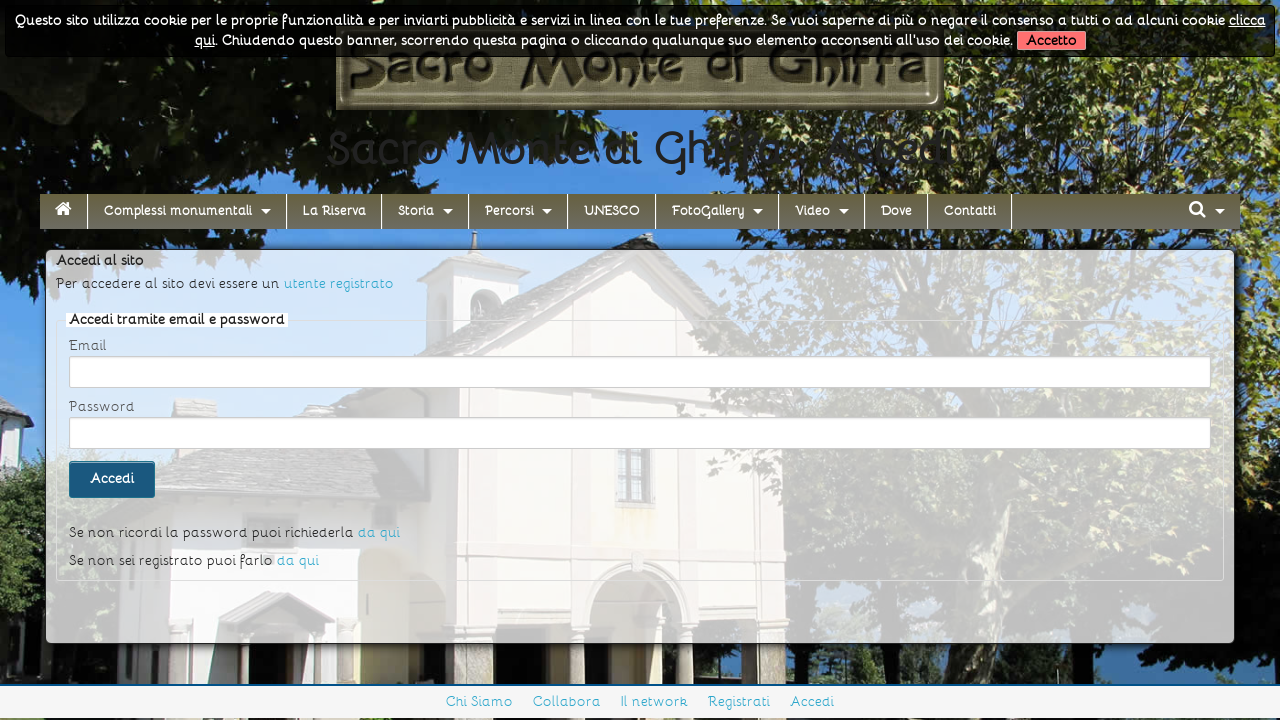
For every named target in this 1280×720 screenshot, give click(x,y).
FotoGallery (708, 211)
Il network (654, 701)
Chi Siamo (479, 701)
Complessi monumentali (178, 211)
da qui (379, 532)
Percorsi (509, 211)
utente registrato (339, 283)
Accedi (812, 701)
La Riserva (334, 211)
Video (812, 211)
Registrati (739, 701)
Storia (416, 211)
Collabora (567, 701)
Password (102, 407)
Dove (896, 211)
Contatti (970, 211)
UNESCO (612, 211)
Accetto (1051, 40)
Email (88, 346)
